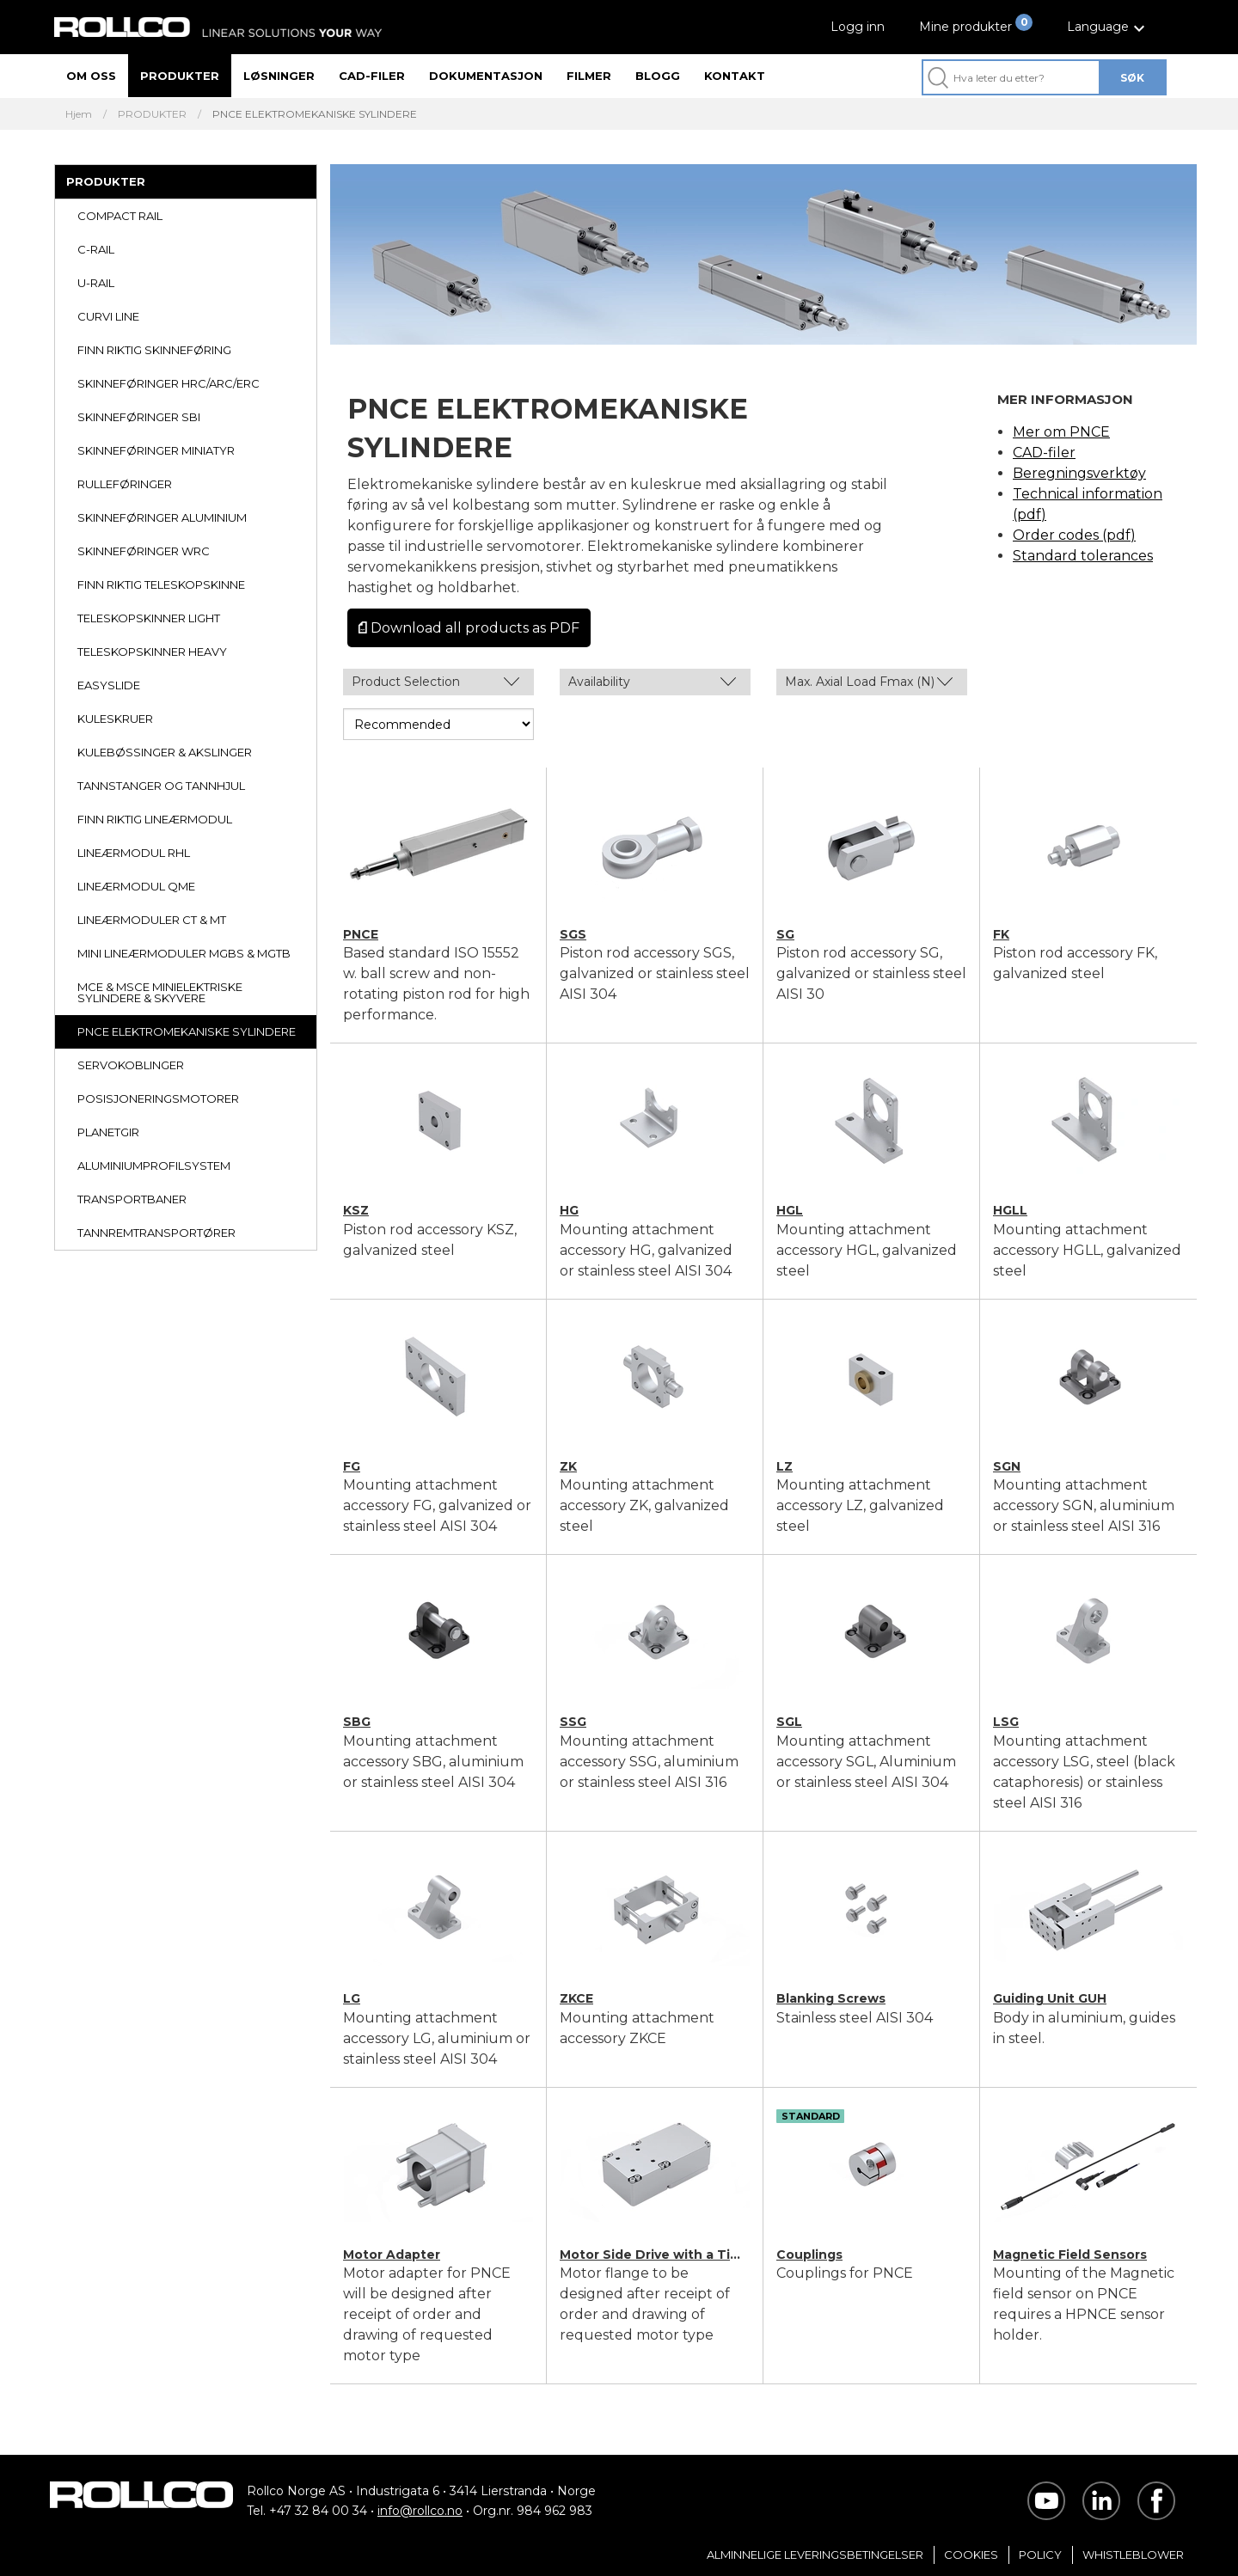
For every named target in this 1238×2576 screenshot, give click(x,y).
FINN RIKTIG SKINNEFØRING (154, 350)
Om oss (91, 76)
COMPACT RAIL (119, 216)
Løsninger (279, 76)
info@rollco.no (420, 2510)
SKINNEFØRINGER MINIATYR (156, 450)
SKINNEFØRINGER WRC (143, 551)
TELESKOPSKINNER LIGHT (148, 618)
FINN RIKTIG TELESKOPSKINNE (161, 584)
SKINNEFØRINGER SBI (138, 417)
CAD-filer (372, 76)
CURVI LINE (108, 316)
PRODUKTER (152, 114)
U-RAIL (95, 283)
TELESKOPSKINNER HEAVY (152, 651)
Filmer (589, 76)
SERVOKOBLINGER (130, 1065)
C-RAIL (95, 249)
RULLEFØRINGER (124, 484)
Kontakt (734, 76)
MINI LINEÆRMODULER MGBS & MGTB (184, 953)
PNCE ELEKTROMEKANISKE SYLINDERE (186, 1031)
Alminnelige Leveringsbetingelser (815, 2554)
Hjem (78, 114)
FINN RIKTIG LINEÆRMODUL (154, 819)
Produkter (179, 76)
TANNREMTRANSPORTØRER (156, 1232)
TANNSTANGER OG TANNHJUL (161, 785)
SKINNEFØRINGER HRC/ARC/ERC (168, 383)
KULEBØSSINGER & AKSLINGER (164, 752)
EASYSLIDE (108, 685)
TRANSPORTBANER (132, 1199)
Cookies (971, 2554)
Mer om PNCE (1061, 432)
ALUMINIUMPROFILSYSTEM (153, 1165)
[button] (1108, 27)
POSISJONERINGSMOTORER (158, 1098)
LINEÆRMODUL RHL (133, 853)
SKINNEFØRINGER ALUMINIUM (162, 517)
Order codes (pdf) (1074, 535)
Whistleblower (1133, 2554)
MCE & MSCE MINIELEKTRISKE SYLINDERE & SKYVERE (159, 992)
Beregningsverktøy (1079, 473)
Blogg (657, 76)
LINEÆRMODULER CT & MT (151, 920)
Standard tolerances (1083, 556)
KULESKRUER (115, 718)
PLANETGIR (108, 1132)
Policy (1040, 2554)
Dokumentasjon (485, 76)
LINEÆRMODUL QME (136, 886)
